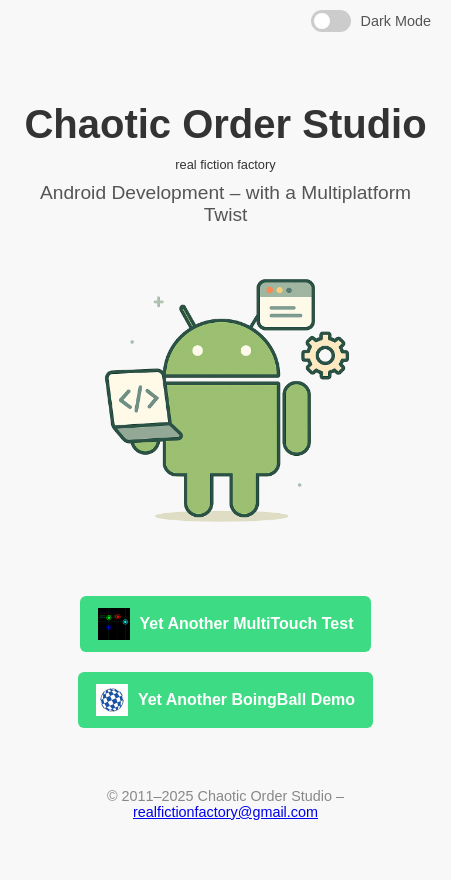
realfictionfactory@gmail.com (225, 812)
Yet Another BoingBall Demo (225, 700)
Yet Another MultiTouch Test (226, 624)
